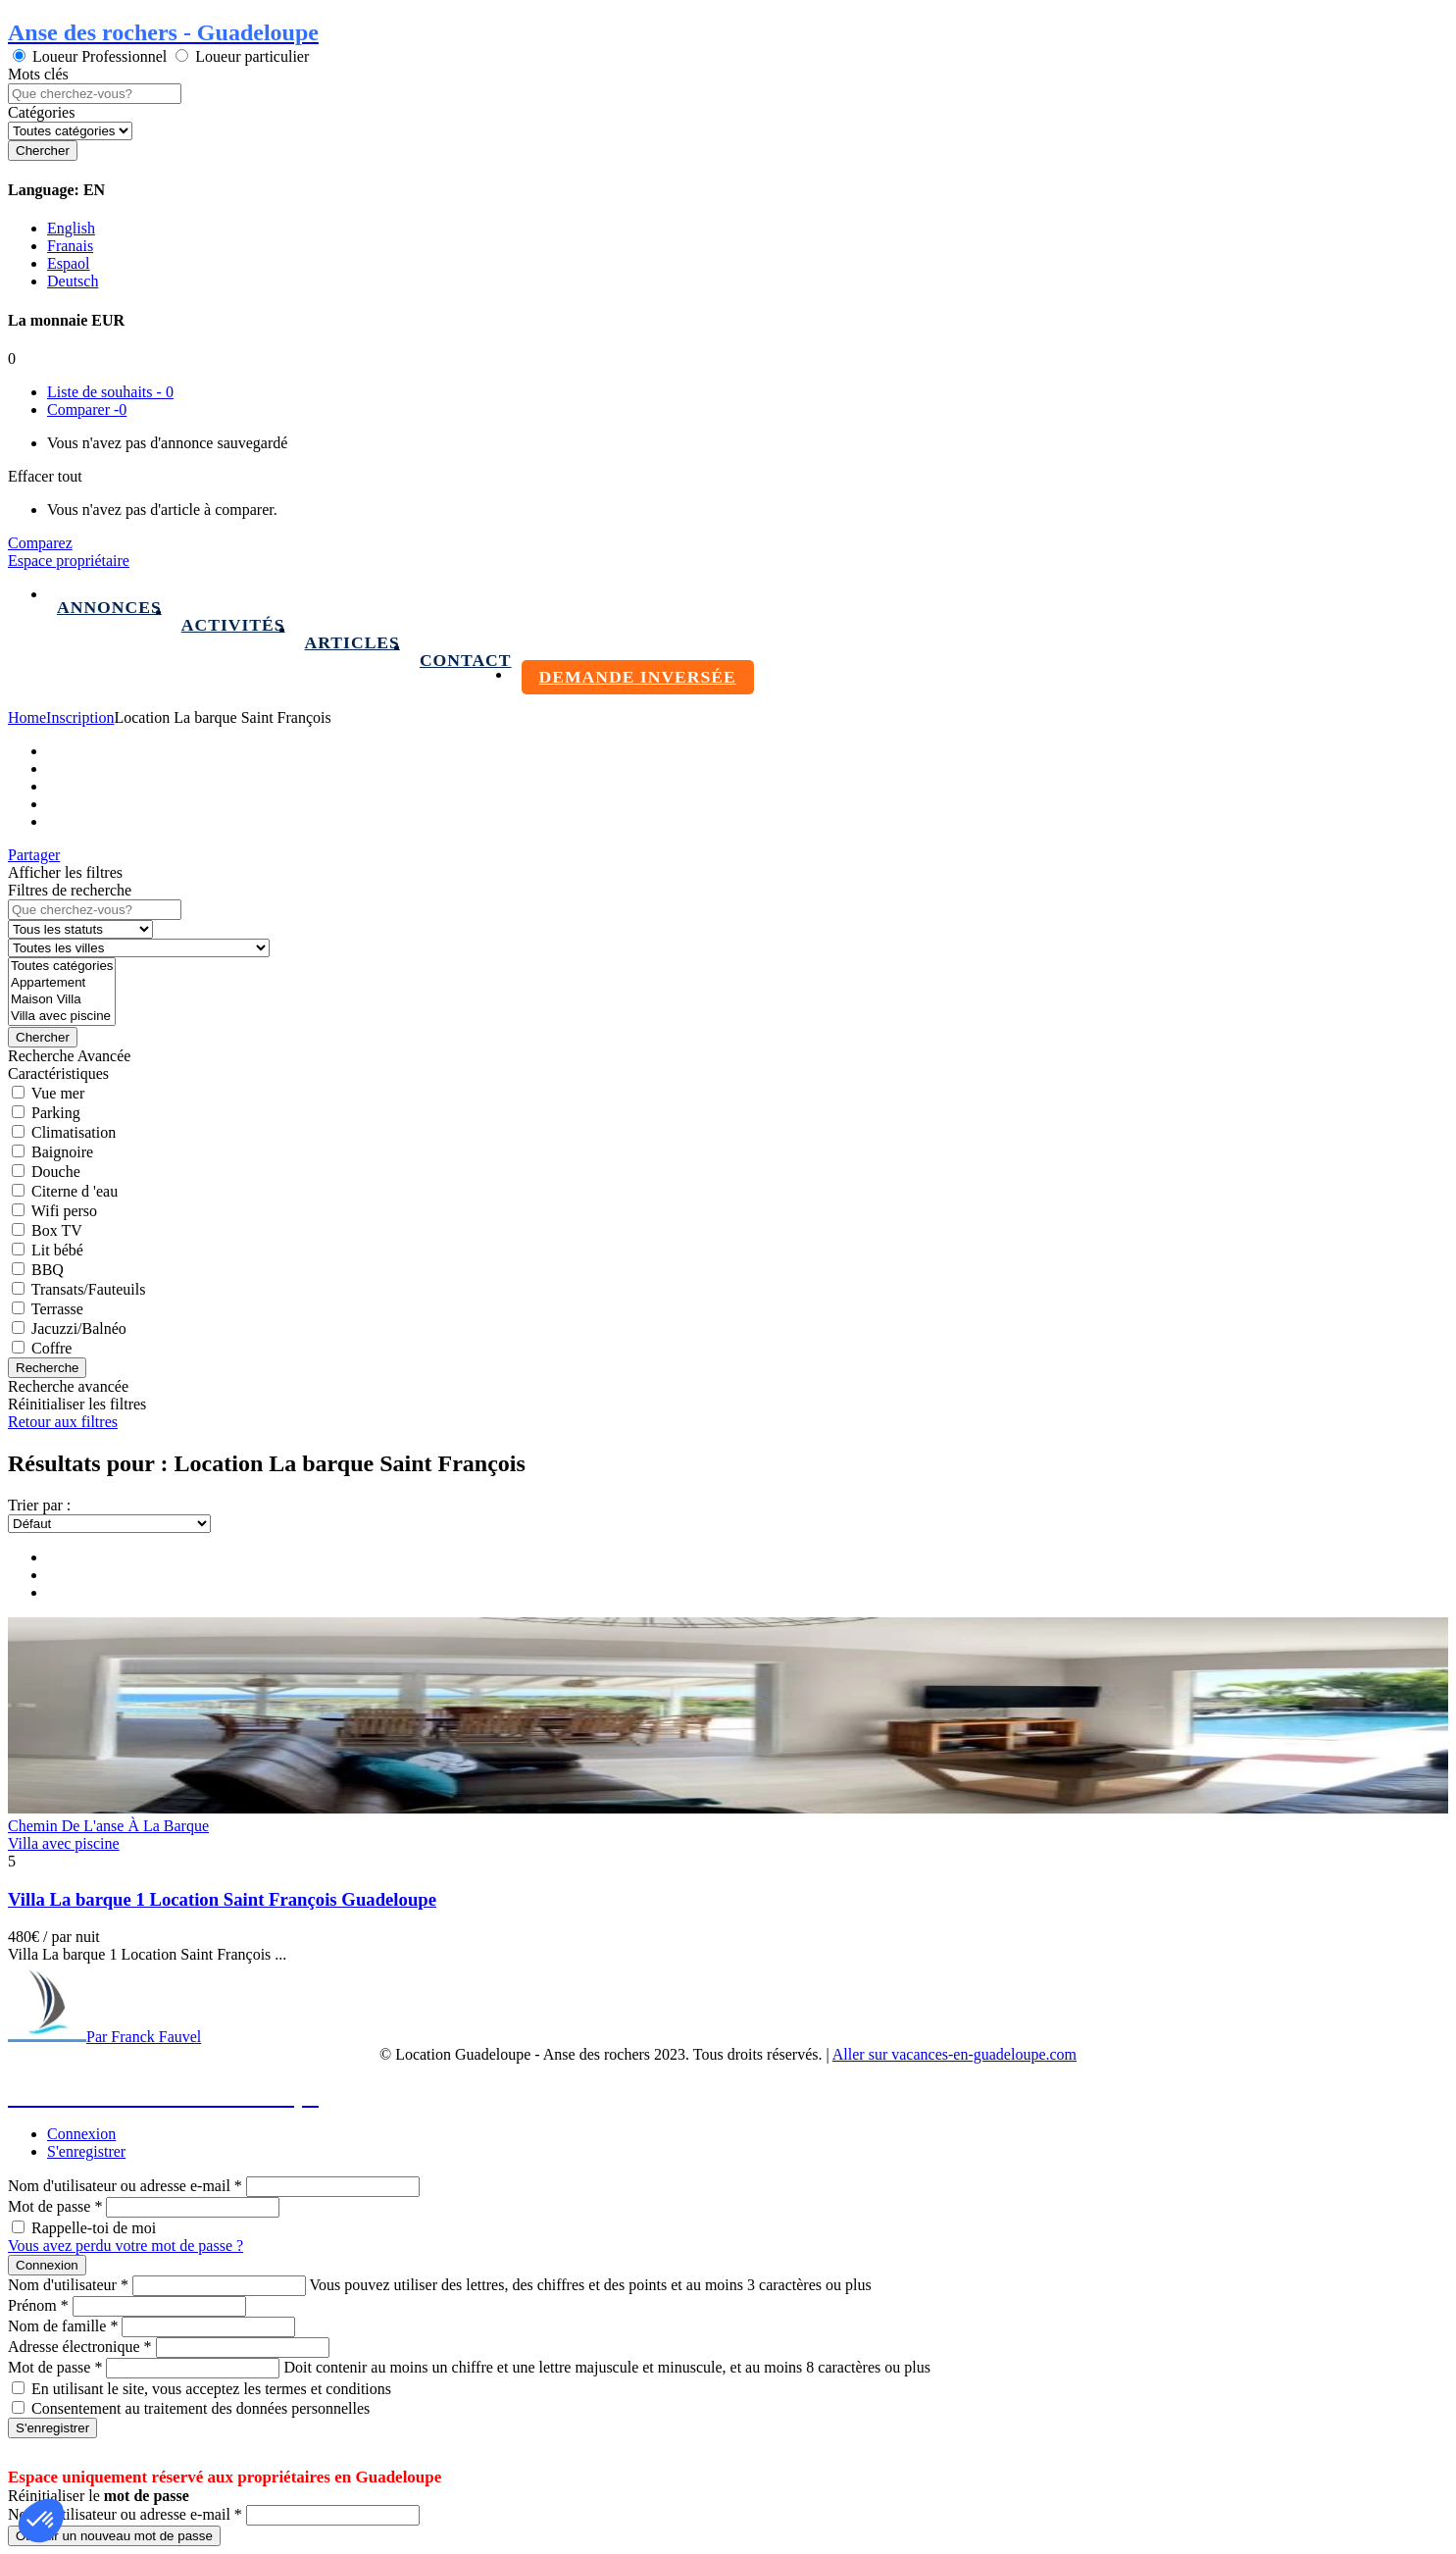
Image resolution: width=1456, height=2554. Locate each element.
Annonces (109, 607)
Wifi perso (64, 1210)
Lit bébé (57, 1250)
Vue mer (58, 1093)
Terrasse (57, 1309)
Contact (466, 660)
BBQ (47, 1269)
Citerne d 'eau (74, 1191)
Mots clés (38, 74)
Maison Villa (62, 1000)
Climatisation (73, 1132)
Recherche (47, 1367)
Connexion (81, 2133)
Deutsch (72, 281)
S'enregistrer (86, 2151)
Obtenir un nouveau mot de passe (114, 2535)
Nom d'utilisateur (68, 2284)
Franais (70, 245)
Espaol (68, 263)
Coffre (51, 1348)
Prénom (38, 2305)
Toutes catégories (62, 966)
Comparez (40, 543)
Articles (352, 642)
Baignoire (62, 1152)
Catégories (41, 112)
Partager (34, 854)
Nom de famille (63, 2326)
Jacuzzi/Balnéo (78, 1328)
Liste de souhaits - (110, 391)
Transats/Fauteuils (88, 1289)
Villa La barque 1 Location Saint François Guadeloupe (222, 1899)
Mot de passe (55, 2206)
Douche (55, 1171)
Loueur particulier (252, 56)
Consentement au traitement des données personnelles (200, 2408)
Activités (233, 625)
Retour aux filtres (63, 1421)
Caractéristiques (58, 1073)
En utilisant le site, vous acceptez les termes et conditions (211, 2388)
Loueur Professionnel (99, 56)
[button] (41, 2520)
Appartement (62, 983)
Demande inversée (637, 677)
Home (27, 717)
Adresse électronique (80, 2346)
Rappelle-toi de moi (93, 2228)
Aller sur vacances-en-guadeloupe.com (954, 2054)
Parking (55, 1112)
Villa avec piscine (62, 1016)
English (71, 228)
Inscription (80, 717)
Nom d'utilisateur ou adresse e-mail (125, 2185)
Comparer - (86, 409)
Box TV (56, 1230)
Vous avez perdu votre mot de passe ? (125, 2245)
